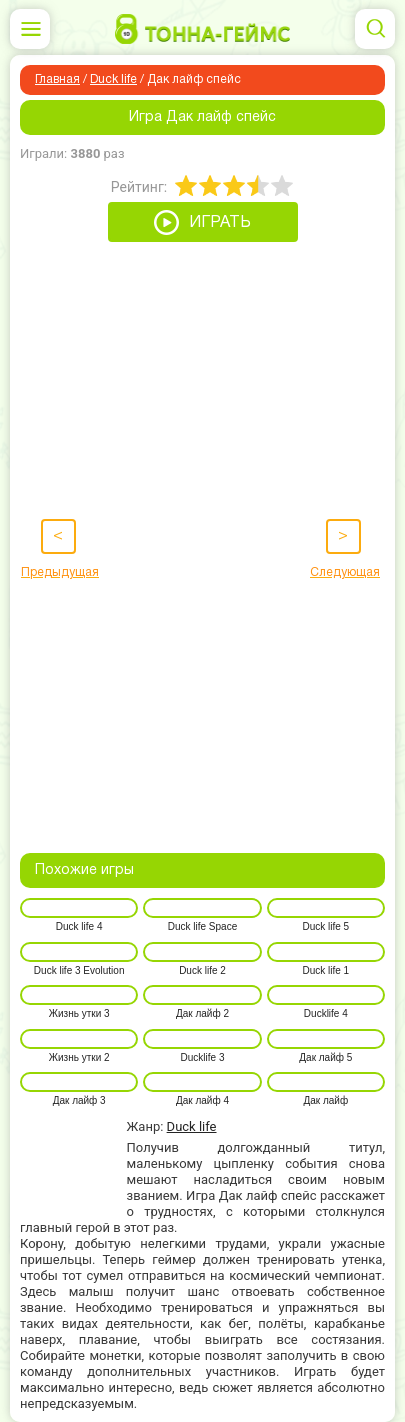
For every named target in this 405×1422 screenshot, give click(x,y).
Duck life (113, 79)
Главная (57, 79)
